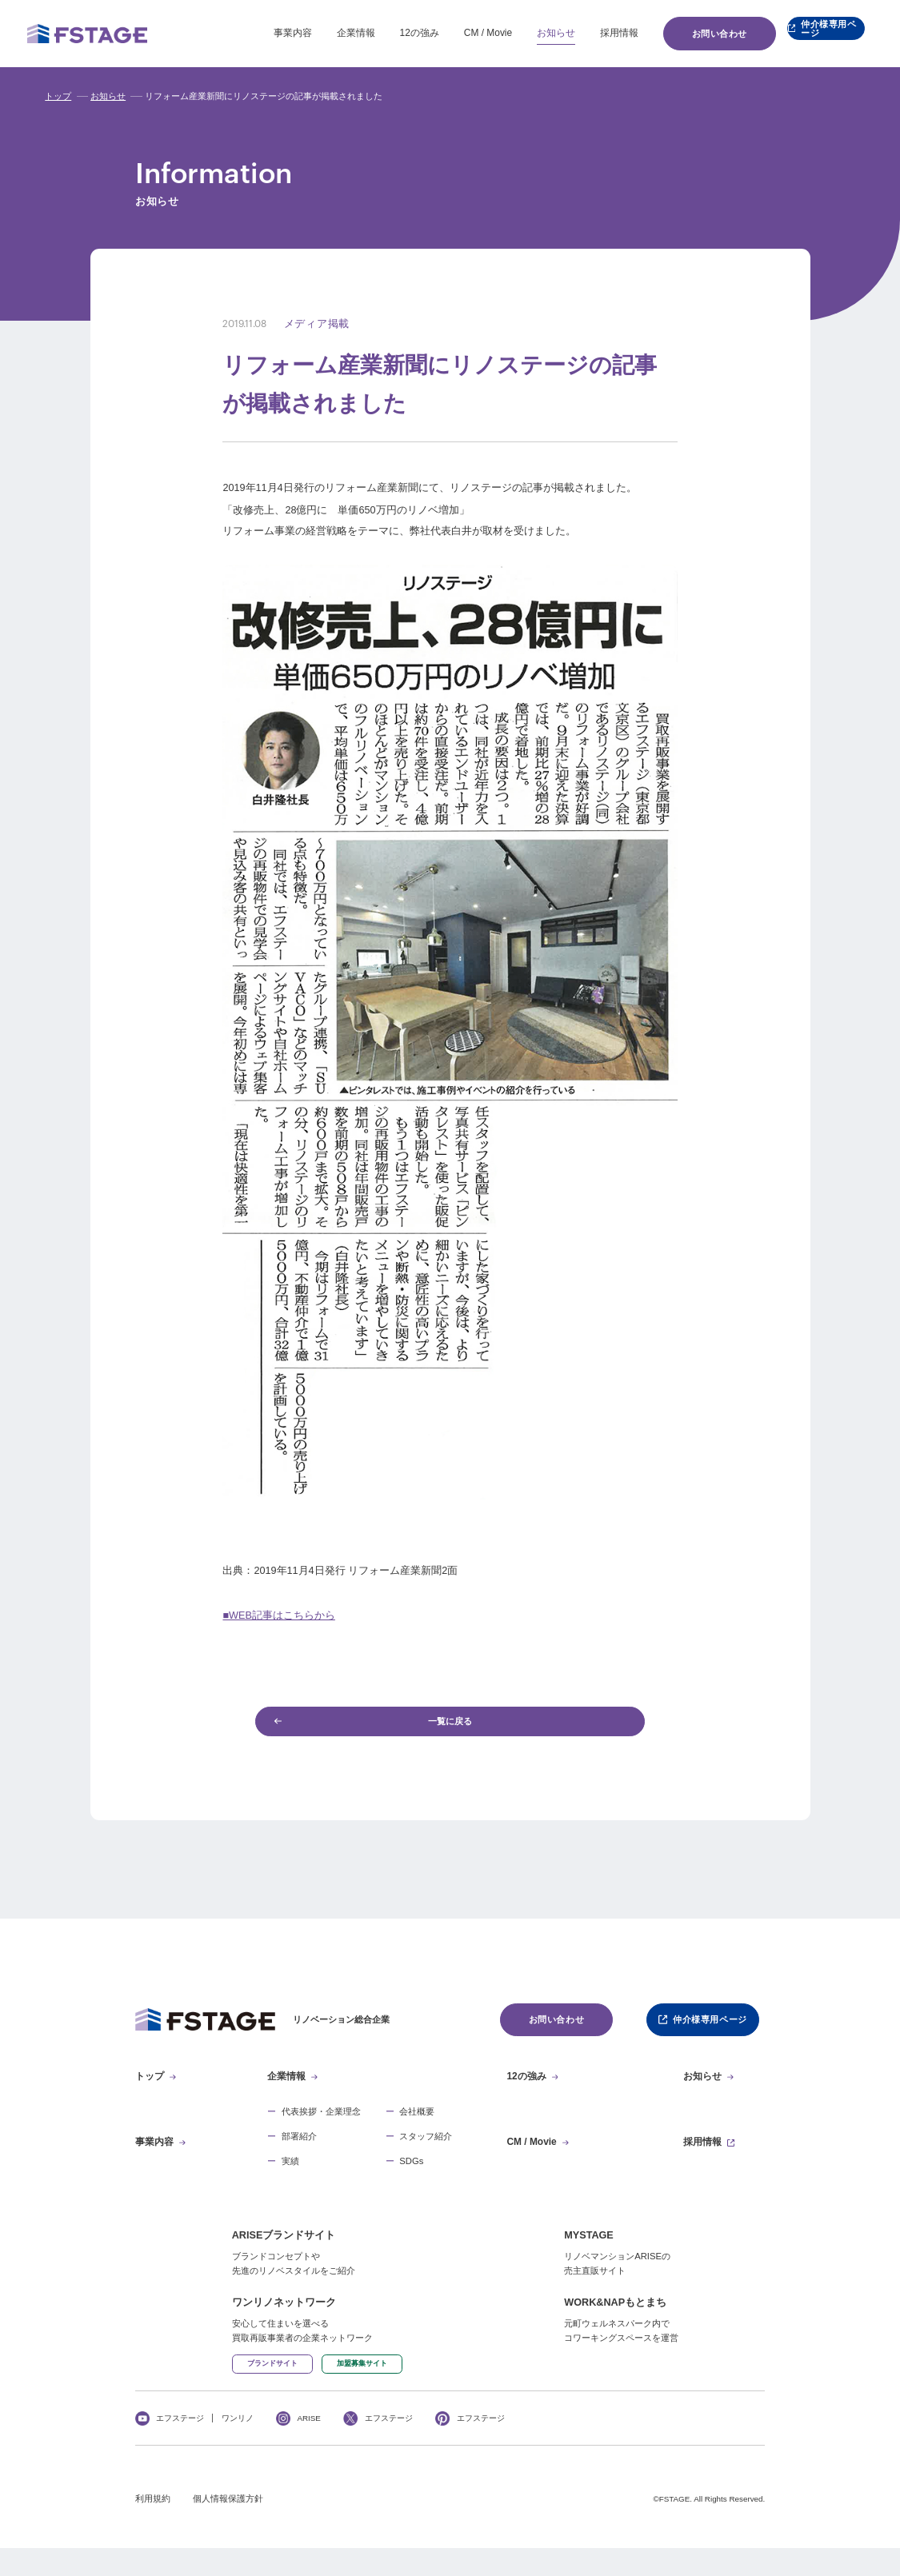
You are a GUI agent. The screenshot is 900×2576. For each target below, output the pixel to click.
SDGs (411, 2175)
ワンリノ (238, 2446)
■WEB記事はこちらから (278, 1615)
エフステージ (180, 2446)
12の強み (381, 32)
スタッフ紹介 (425, 2150)
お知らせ (517, 32)
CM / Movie (450, 32)
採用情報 (581, 32)
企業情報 (317, 32)
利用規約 (152, 2526)
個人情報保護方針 (228, 2526)
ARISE (309, 2446)
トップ (58, 96)
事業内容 (254, 32)
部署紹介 (299, 2150)
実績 (290, 2175)
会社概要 (416, 2125)
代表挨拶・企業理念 (321, 2125)
